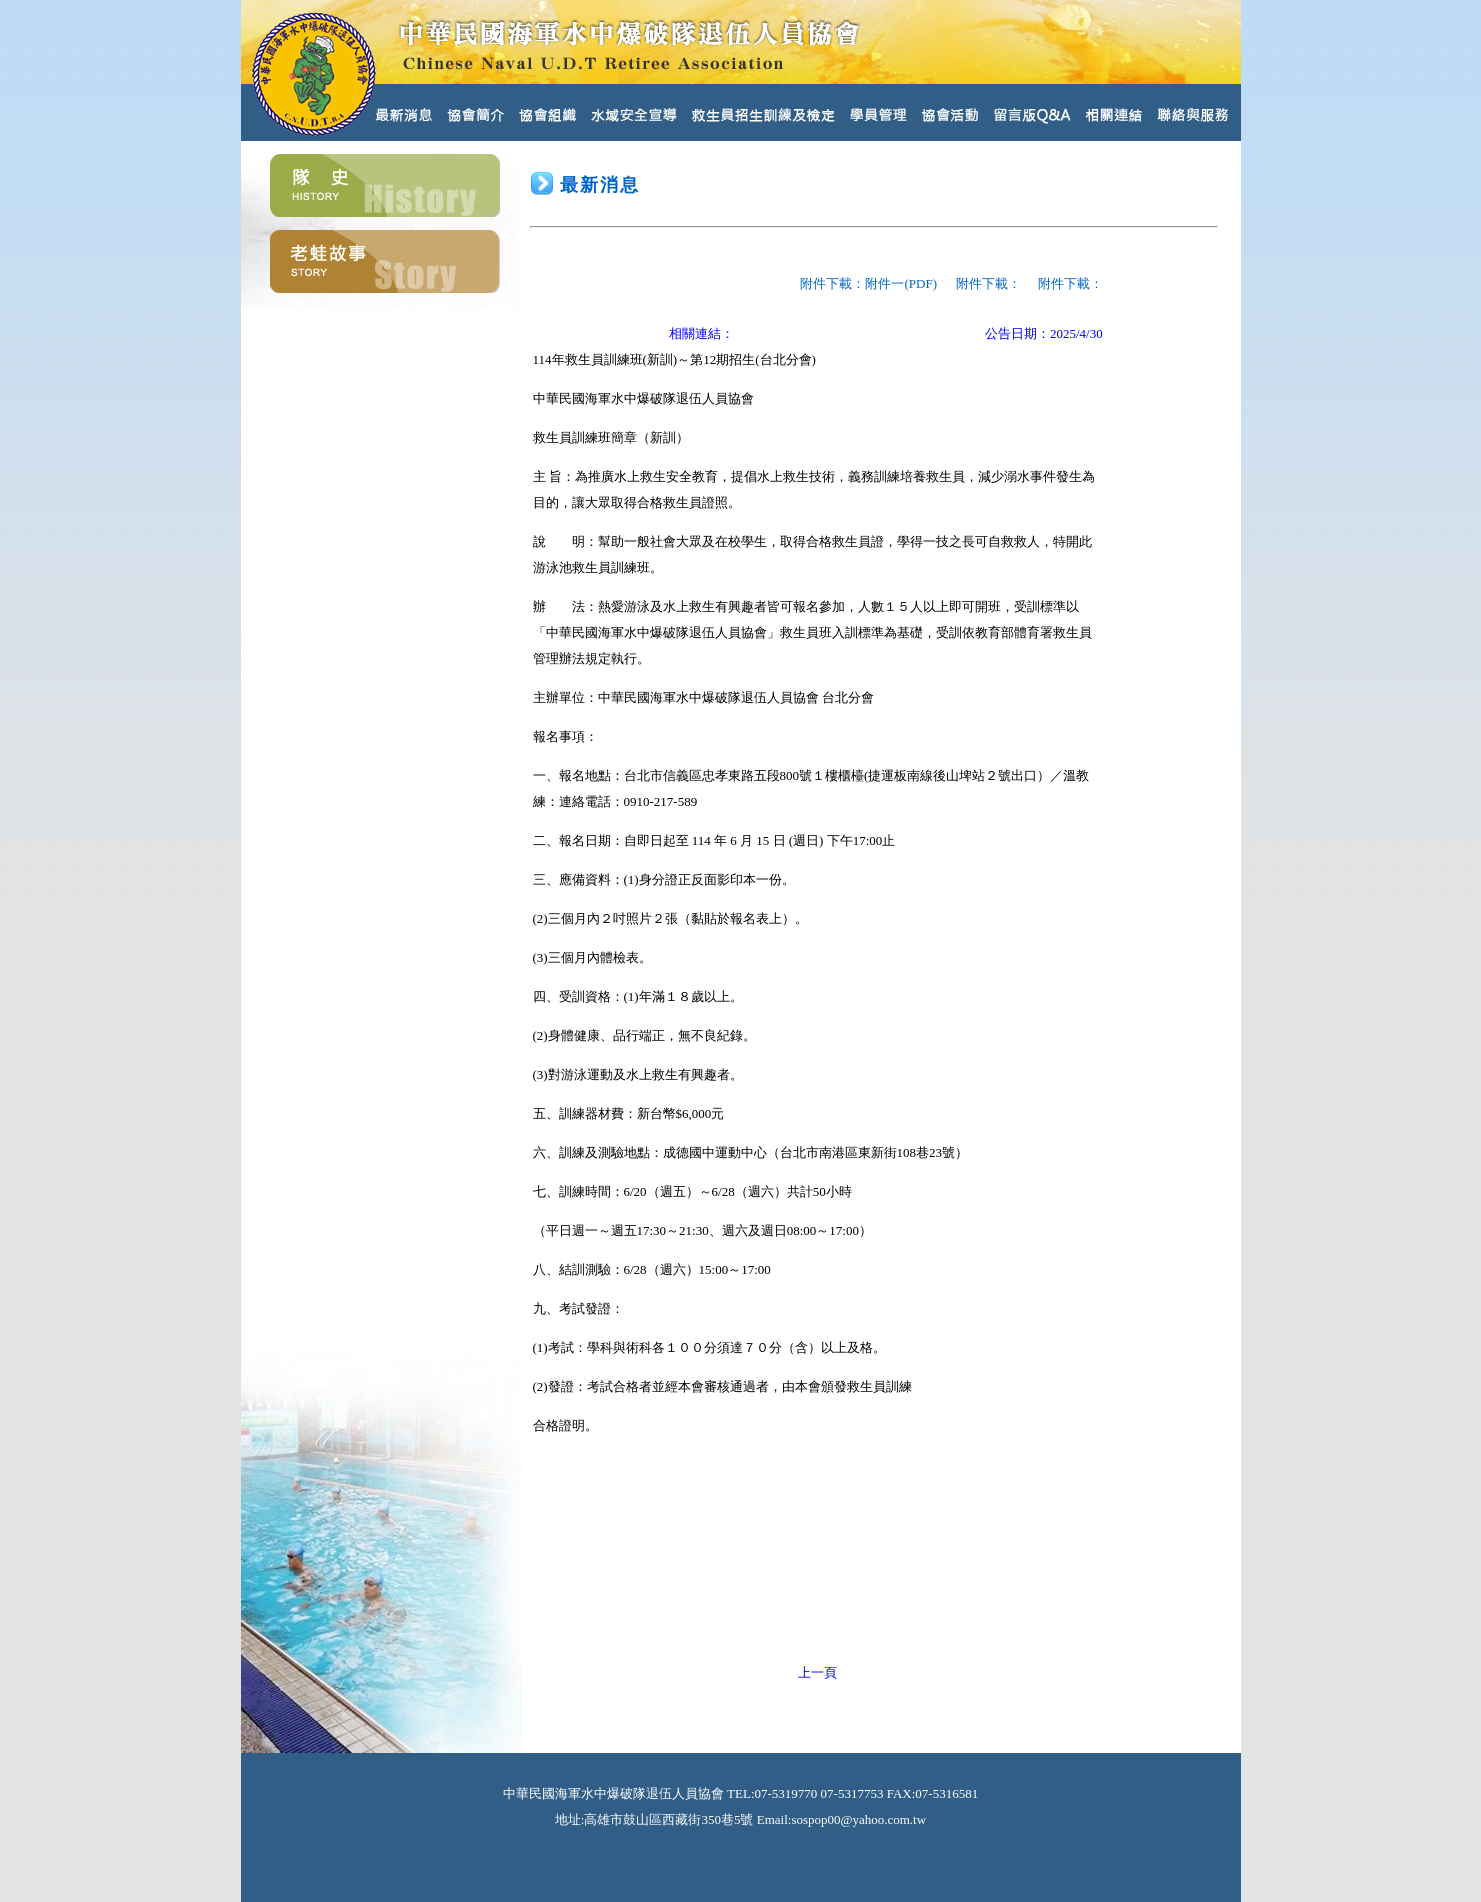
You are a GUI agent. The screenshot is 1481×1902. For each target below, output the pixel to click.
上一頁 (817, 1672)
